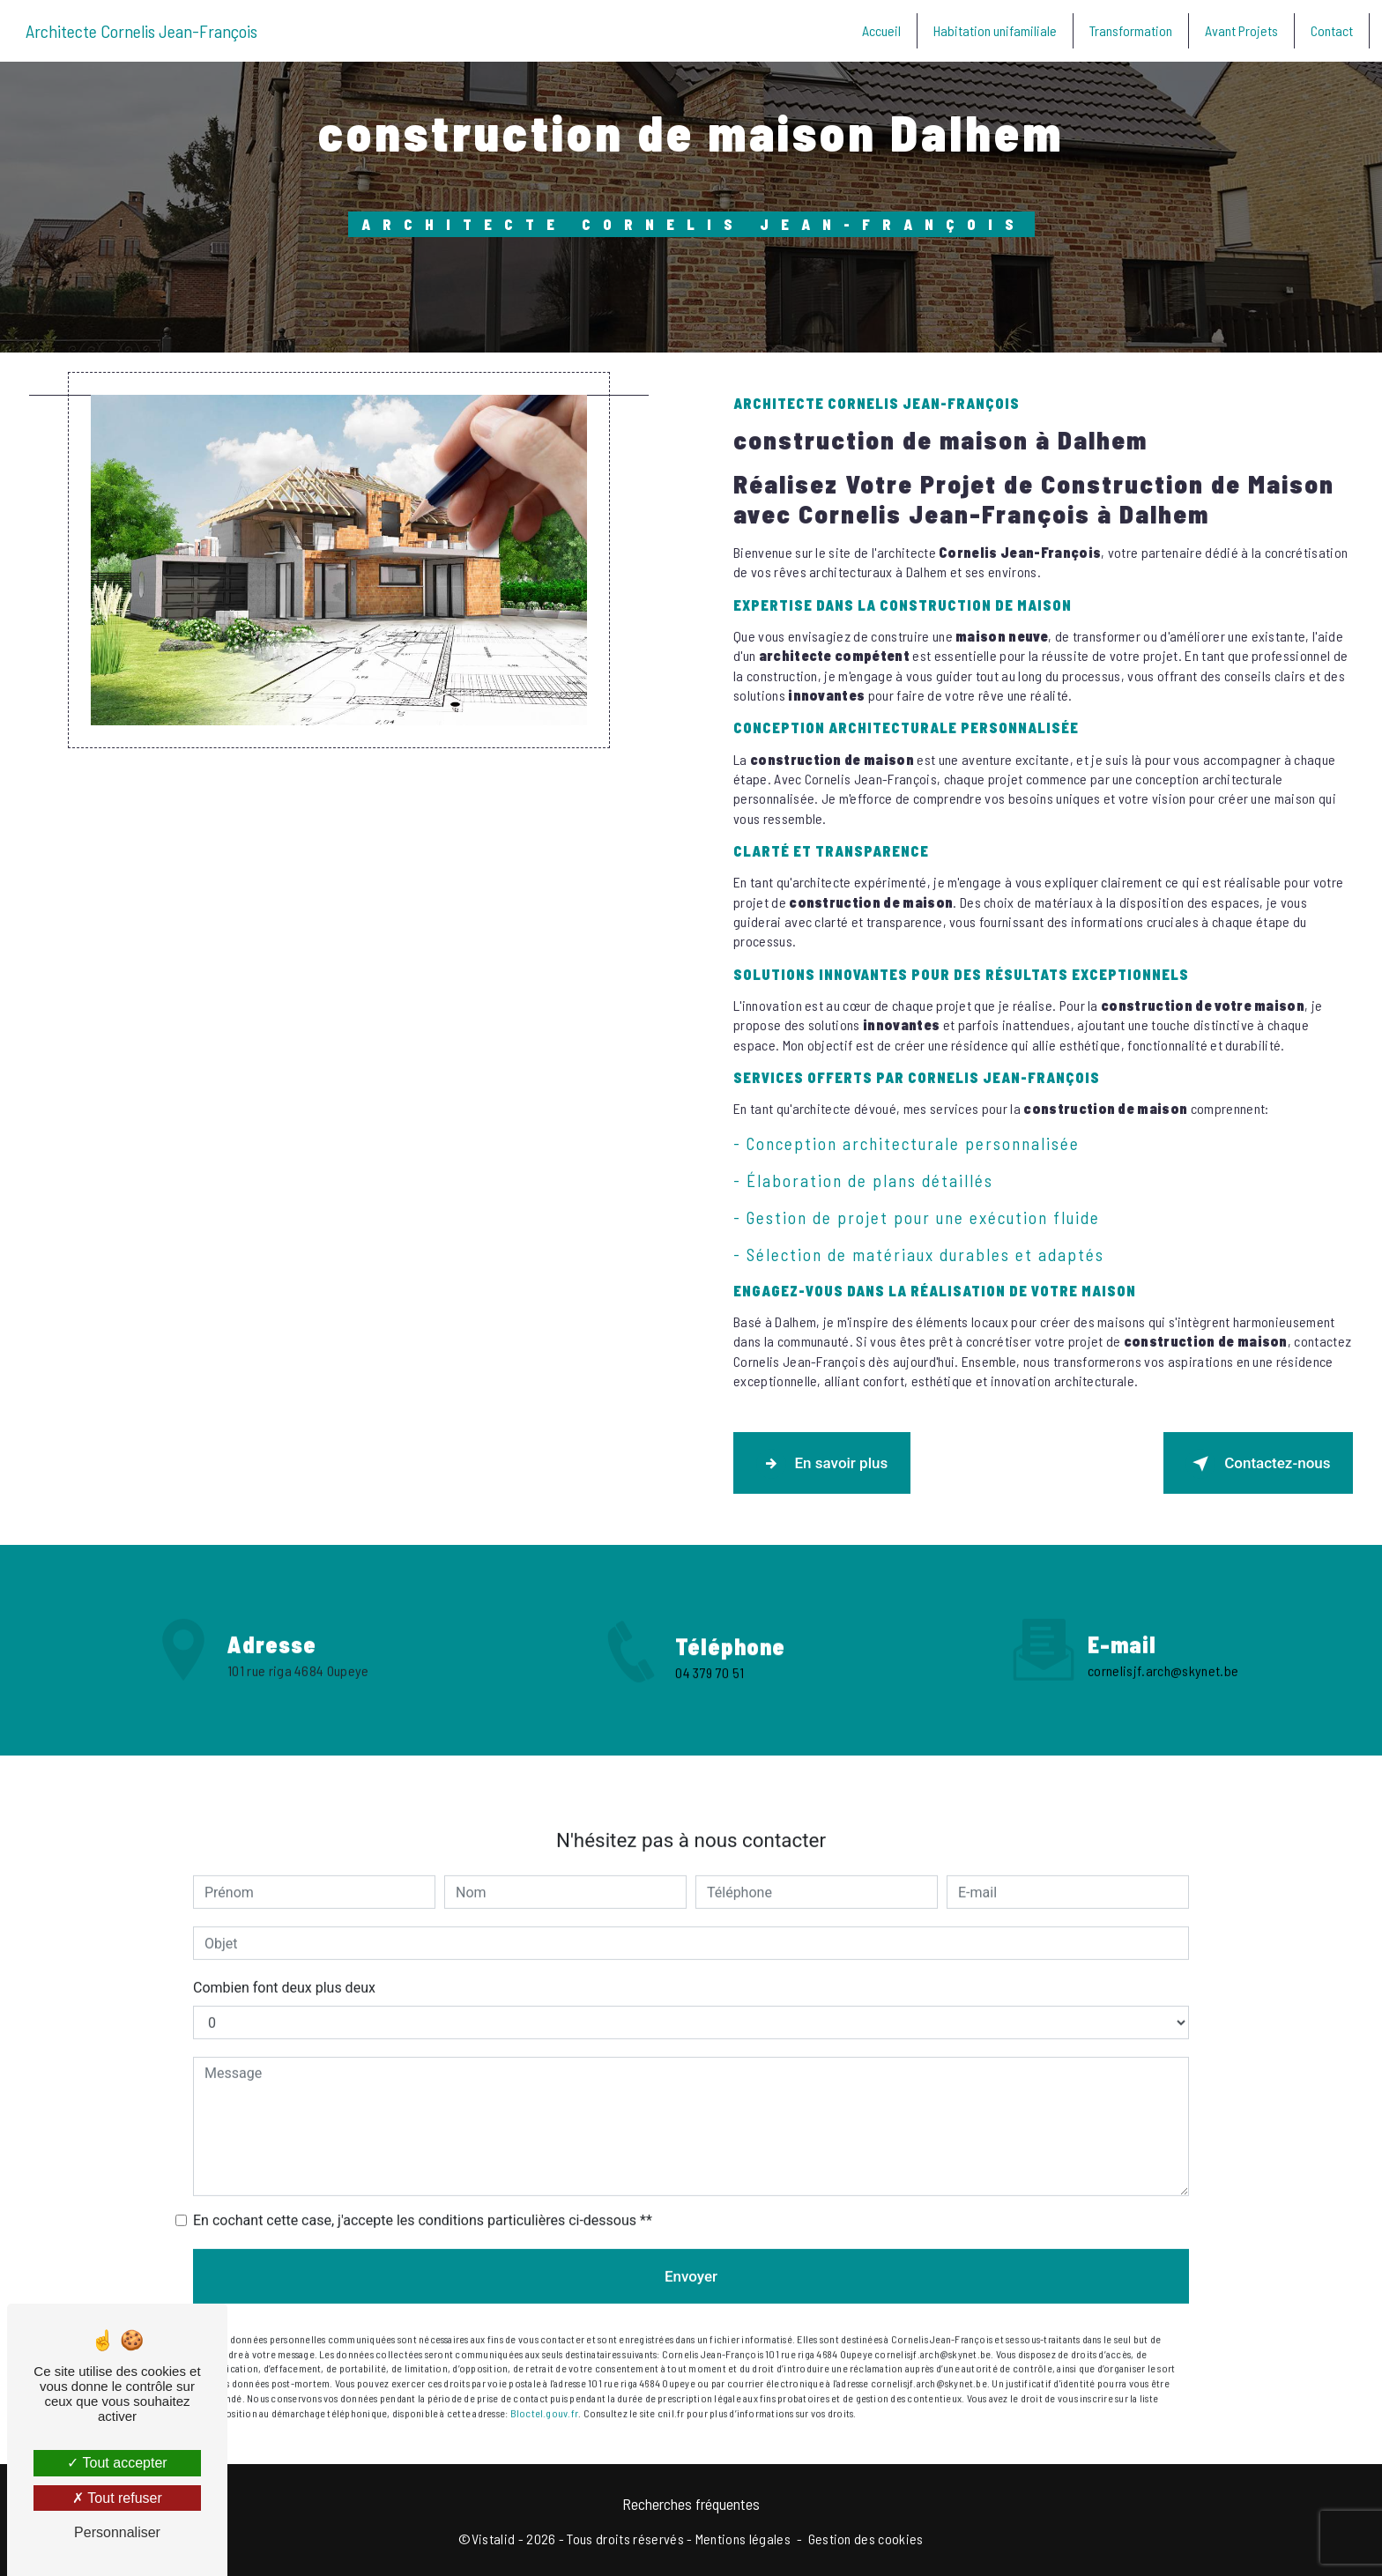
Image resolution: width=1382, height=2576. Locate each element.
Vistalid (494, 2537)
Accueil (879, 30)
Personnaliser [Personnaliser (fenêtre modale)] (117, 2532)
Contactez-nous (1257, 1463)
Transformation (1129, 30)
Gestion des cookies (866, 2537)
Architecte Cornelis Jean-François (143, 30)
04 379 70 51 (709, 1697)
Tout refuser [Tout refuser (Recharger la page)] (117, 2498)
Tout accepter (117, 2462)
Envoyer (691, 2251)
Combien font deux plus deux (284, 1962)
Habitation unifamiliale (993, 30)
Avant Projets (1239, 30)
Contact (1330, 30)
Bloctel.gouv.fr (544, 2386)
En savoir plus (822, 1463)
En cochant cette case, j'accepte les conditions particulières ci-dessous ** (422, 2194)
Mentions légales (743, 2537)
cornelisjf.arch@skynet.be (1163, 1645)
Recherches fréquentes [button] (691, 2503)
